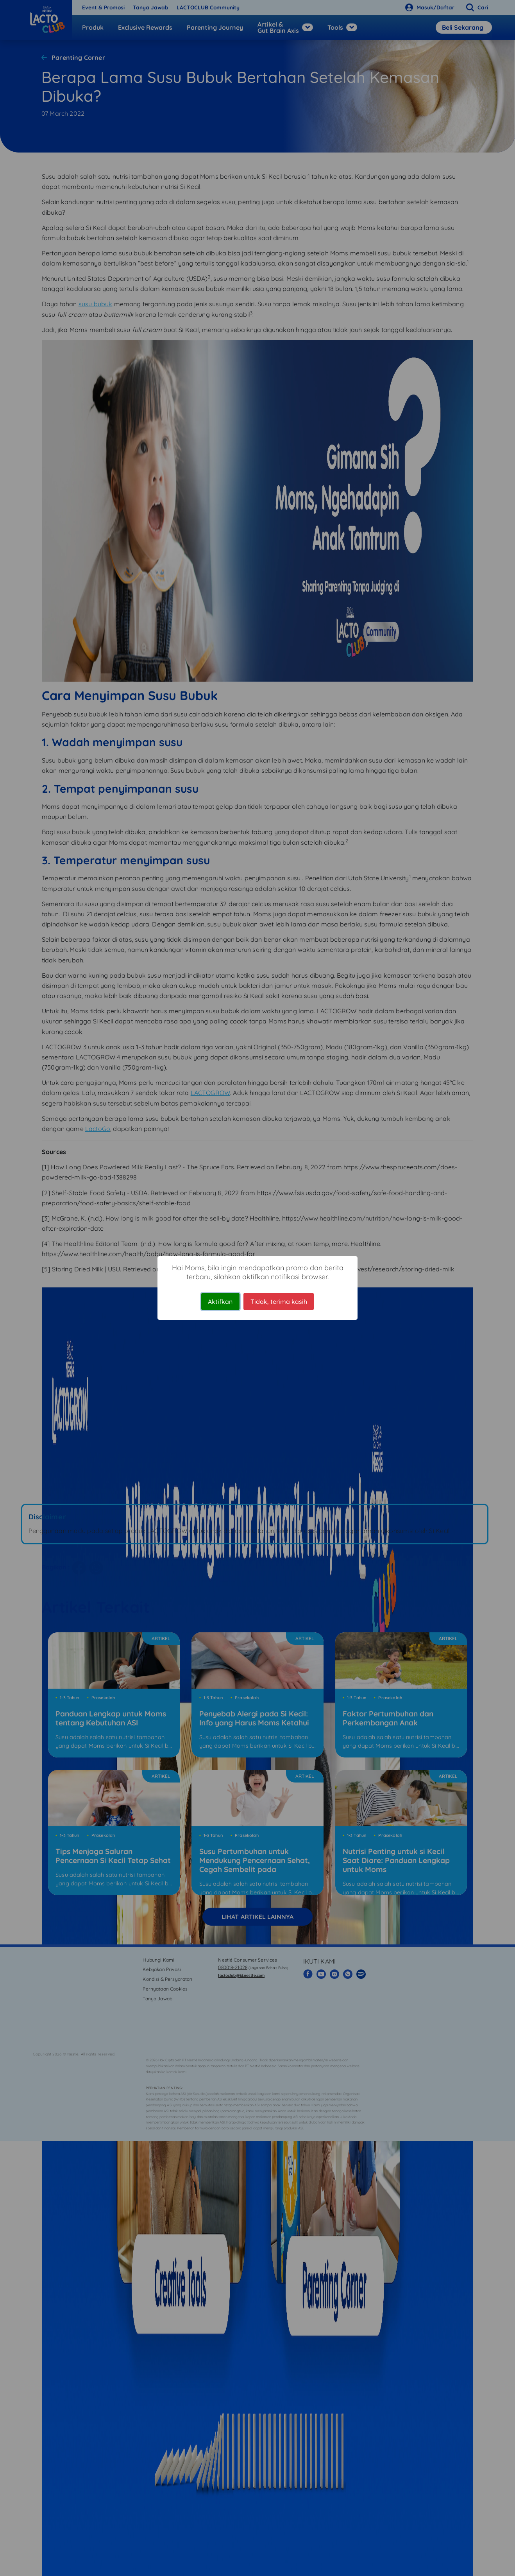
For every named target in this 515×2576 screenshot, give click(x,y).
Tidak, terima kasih (278, 1301)
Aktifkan (220, 1301)
